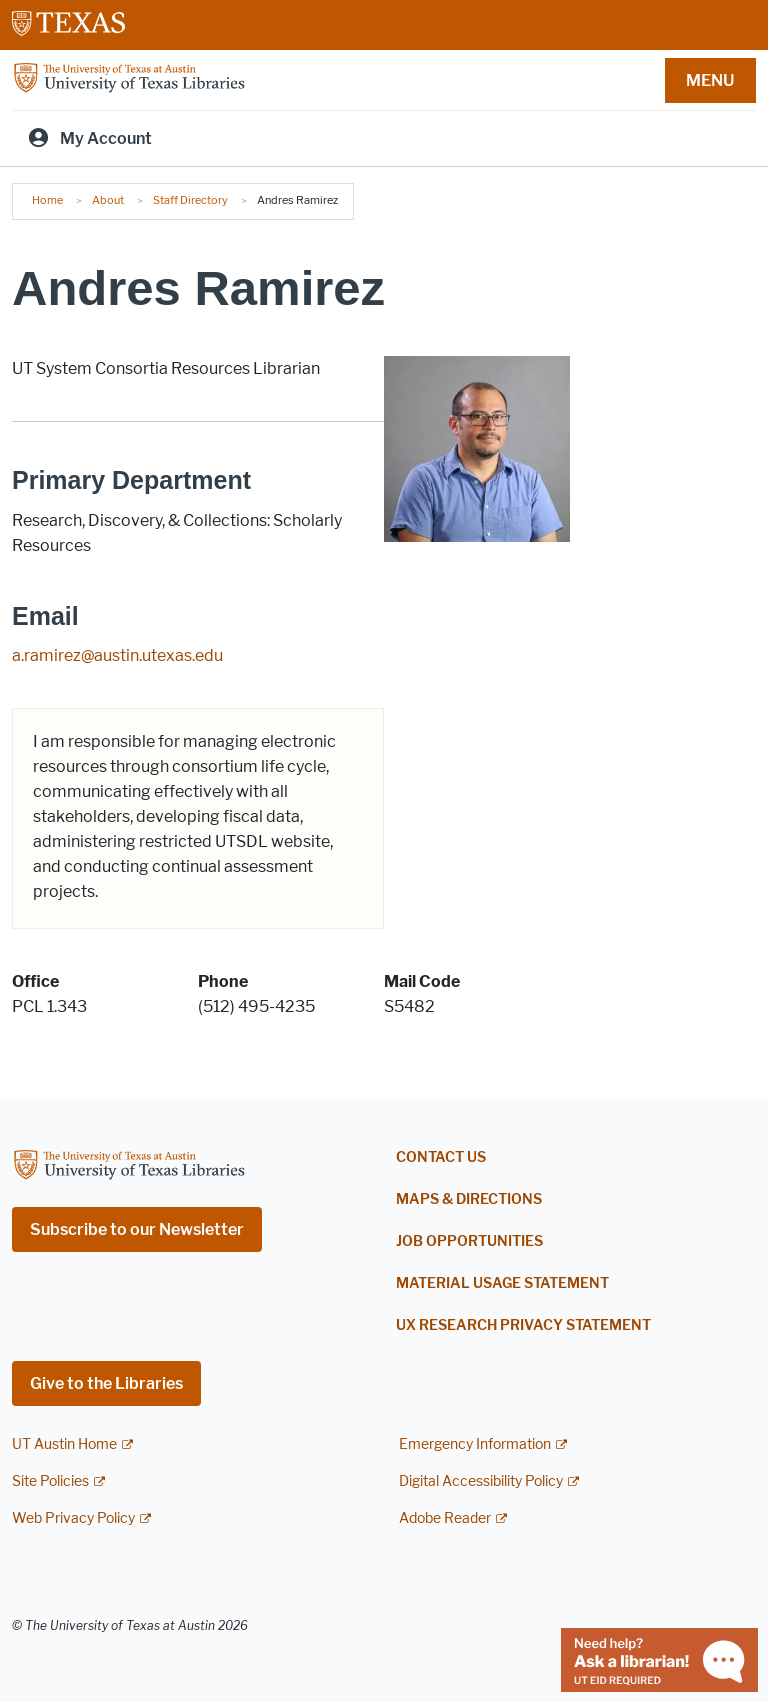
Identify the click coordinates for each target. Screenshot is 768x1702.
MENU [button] (710, 80)
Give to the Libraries (106, 1383)
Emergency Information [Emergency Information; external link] (475, 1444)
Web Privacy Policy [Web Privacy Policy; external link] (73, 1518)
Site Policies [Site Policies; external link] (50, 1481)
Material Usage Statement (502, 1283)
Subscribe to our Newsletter (137, 1229)
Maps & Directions (469, 1199)
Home (47, 200)
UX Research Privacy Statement (523, 1325)
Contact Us (441, 1157)
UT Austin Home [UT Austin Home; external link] (64, 1444)
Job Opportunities (469, 1241)
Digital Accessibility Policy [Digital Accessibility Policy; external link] (481, 1481)
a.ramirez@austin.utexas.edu (117, 655)
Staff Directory (190, 200)
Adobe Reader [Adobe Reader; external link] (445, 1518)
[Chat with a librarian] (659, 1658)
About (108, 200)
